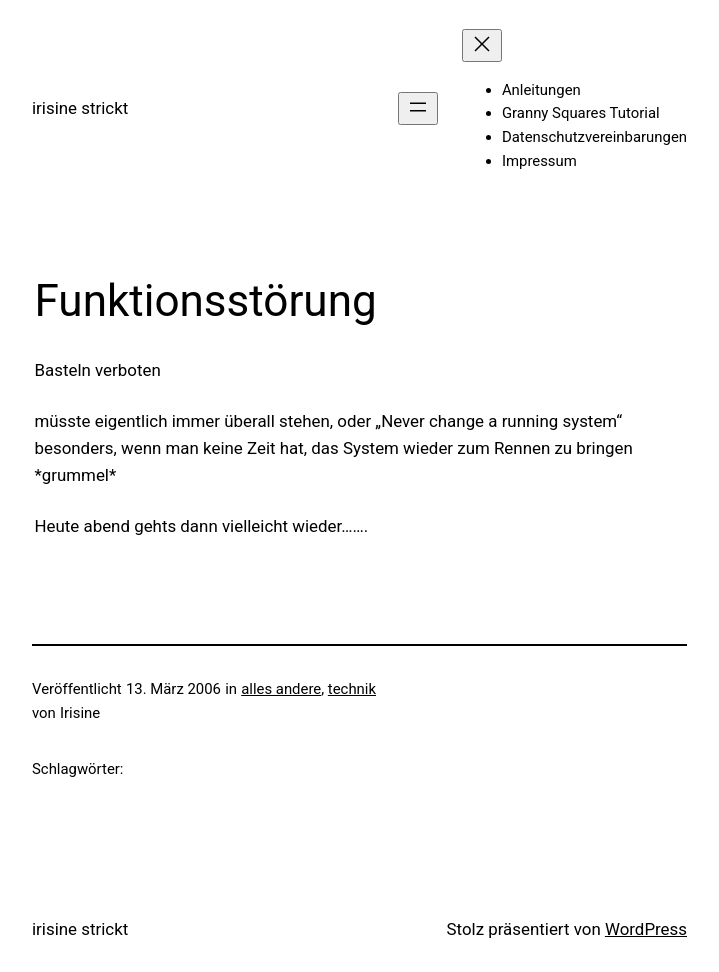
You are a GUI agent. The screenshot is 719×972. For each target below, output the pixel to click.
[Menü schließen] (482, 45)
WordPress (646, 929)
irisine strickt (80, 108)
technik (352, 689)
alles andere (281, 689)
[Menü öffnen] (418, 108)
